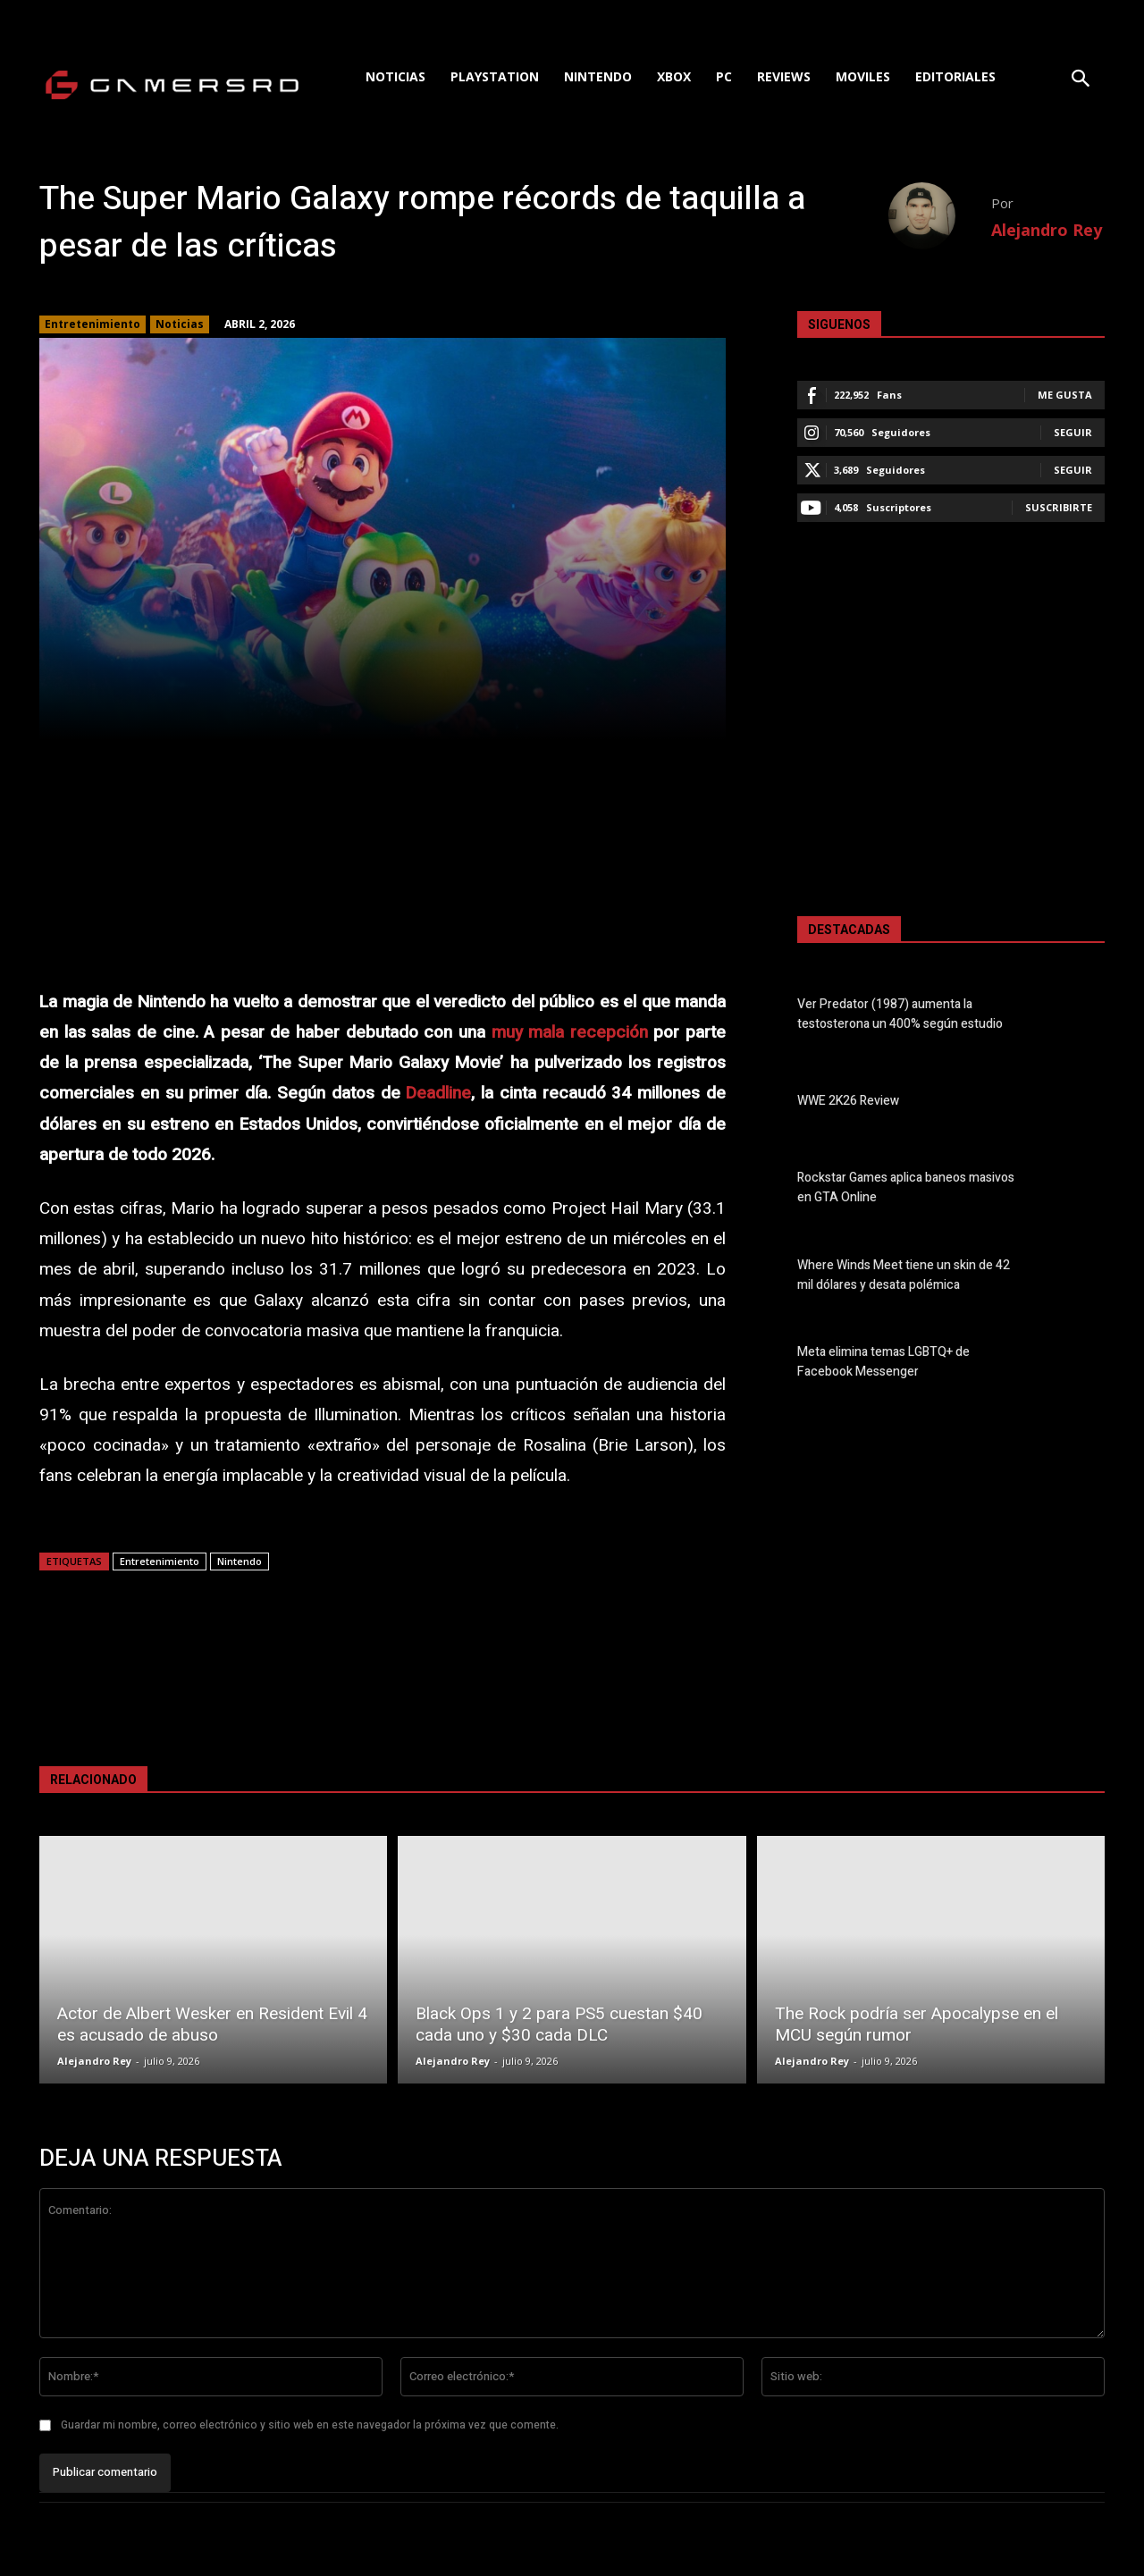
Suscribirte (1058, 507)
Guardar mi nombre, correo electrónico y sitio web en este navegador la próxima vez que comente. (310, 2425)
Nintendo (239, 1561)
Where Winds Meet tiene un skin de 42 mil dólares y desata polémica (903, 1275)
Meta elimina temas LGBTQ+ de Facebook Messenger (883, 1362)
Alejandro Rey (1046, 229)
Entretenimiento (92, 324)
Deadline (438, 1093)
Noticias (179, 324)
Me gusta (1065, 394)
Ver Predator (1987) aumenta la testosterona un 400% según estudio (900, 1014)
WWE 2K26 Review (848, 1101)
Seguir (1073, 432)
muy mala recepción (570, 1032)
